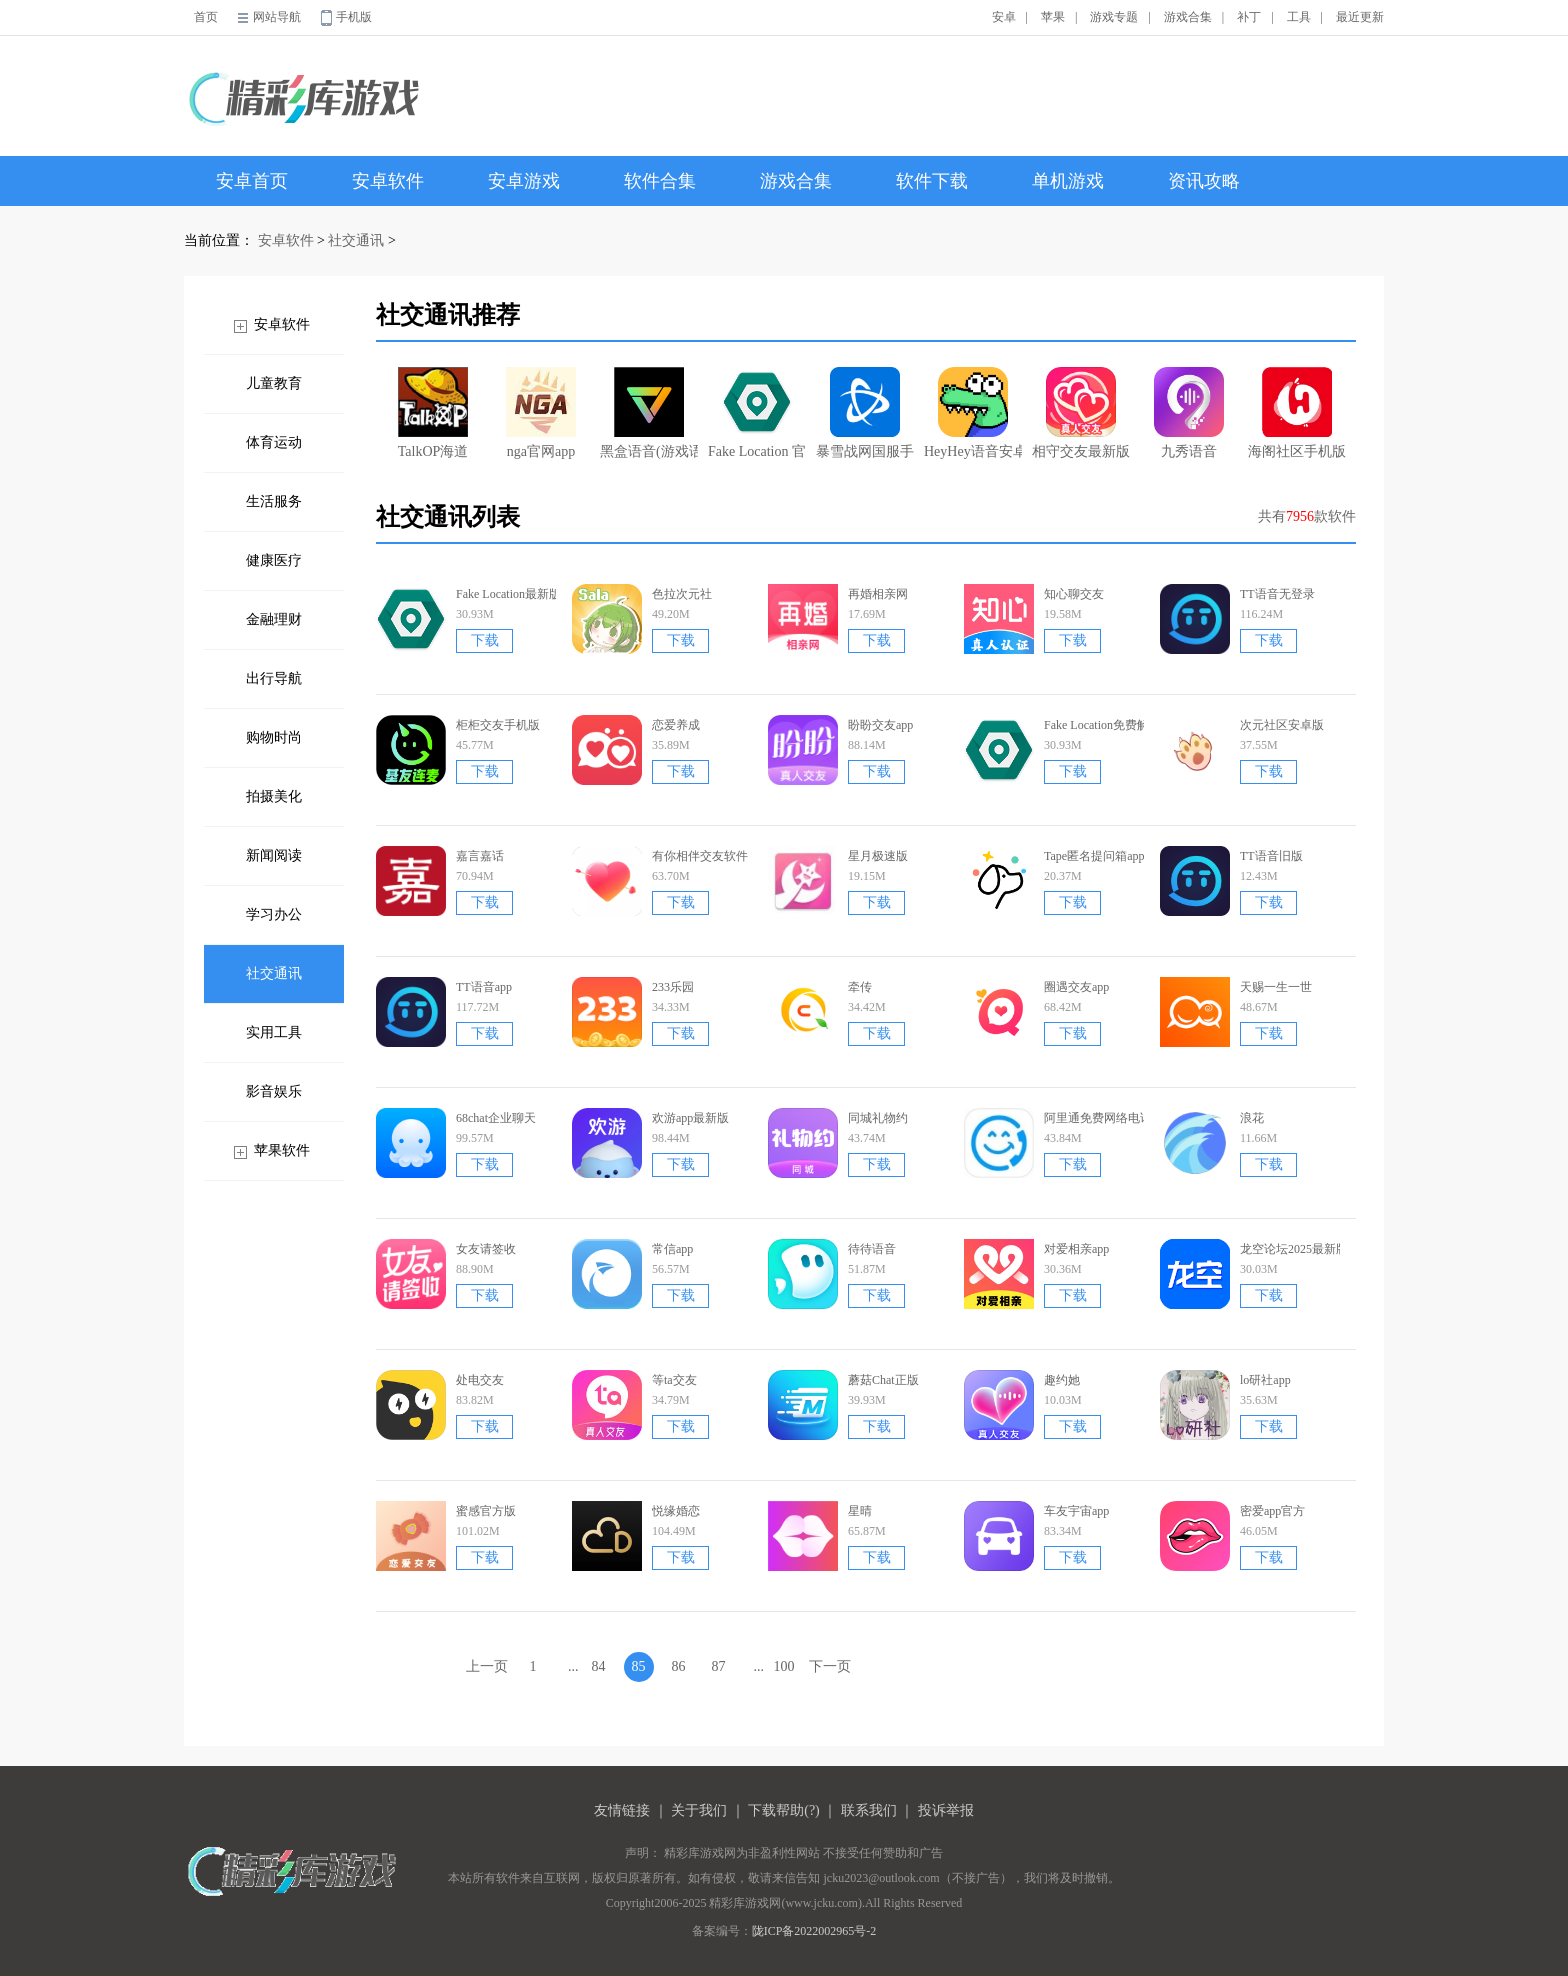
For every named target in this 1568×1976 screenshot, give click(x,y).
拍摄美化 (274, 796)
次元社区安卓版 (1282, 725)
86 (679, 1666)
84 (599, 1666)
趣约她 (1062, 1380)
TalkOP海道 (433, 413)
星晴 (860, 1511)
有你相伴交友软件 (700, 856)
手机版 (354, 17)
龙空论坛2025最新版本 (1300, 1249)
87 (719, 1666)
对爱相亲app (1076, 1249)
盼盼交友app (880, 725)
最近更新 (1360, 17)
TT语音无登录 (1277, 594)
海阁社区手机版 (1297, 413)
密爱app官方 (1272, 1511)
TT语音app (484, 987)
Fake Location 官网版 (757, 413)
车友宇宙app (1076, 1511)
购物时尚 (274, 737)
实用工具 (274, 1032)
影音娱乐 (274, 1091)
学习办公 (274, 914)
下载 (485, 640)
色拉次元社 (682, 594)
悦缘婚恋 (676, 1511)
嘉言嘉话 (480, 856)
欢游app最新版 (690, 1118)
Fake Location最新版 (508, 594)
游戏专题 (1114, 17)
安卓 (1004, 17)
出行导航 (274, 678)
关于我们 (699, 1810)
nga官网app (541, 413)
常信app (672, 1249)
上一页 (487, 1666)
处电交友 (480, 1380)
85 (639, 1666)
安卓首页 (252, 181)
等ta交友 (674, 1380)
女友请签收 (486, 1249)
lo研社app (1265, 1380)
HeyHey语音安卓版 (973, 413)
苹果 (1053, 17)
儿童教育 (274, 383)
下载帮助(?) (784, 1810)
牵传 (860, 987)
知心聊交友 (1074, 594)
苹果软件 (282, 1150)
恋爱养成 (676, 725)
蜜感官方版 (486, 1511)
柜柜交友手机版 (498, 725)
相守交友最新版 (1081, 413)
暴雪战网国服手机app (865, 413)
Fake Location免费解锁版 (1108, 725)
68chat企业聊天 (496, 1118)
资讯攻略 (1204, 181)
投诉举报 (946, 1810)
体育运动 (274, 442)
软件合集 (660, 181)
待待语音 (872, 1249)
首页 (206, 17)
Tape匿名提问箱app (1094, 856)
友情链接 (622, 1810)
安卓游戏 (524, 181)
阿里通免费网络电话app (1106, 1118)
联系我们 (869, 1810)
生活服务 (274, 501)
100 (784, 1666)
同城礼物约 (878, 1118)
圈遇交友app (1076, 987)
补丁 (1249, 17)
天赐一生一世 (1276, 987)
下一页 (830, 1666)
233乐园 (673, 987)
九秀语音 (1189, 413)
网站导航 (277, 17)
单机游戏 (1068, 181)
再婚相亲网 (878, 594)
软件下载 (932, 181)
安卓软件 (388, 181)
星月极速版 (878, 856)
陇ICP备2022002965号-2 (814, 1931)
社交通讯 (356, 240)
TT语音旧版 (1271, 856)
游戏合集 (1188, 17)
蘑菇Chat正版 (883, 1380)
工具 (1299, 17)
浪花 (1252, 1118)
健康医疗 (274, 560)
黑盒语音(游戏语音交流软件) (649, 413)
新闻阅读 (274, 855)
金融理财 (274, 619)
